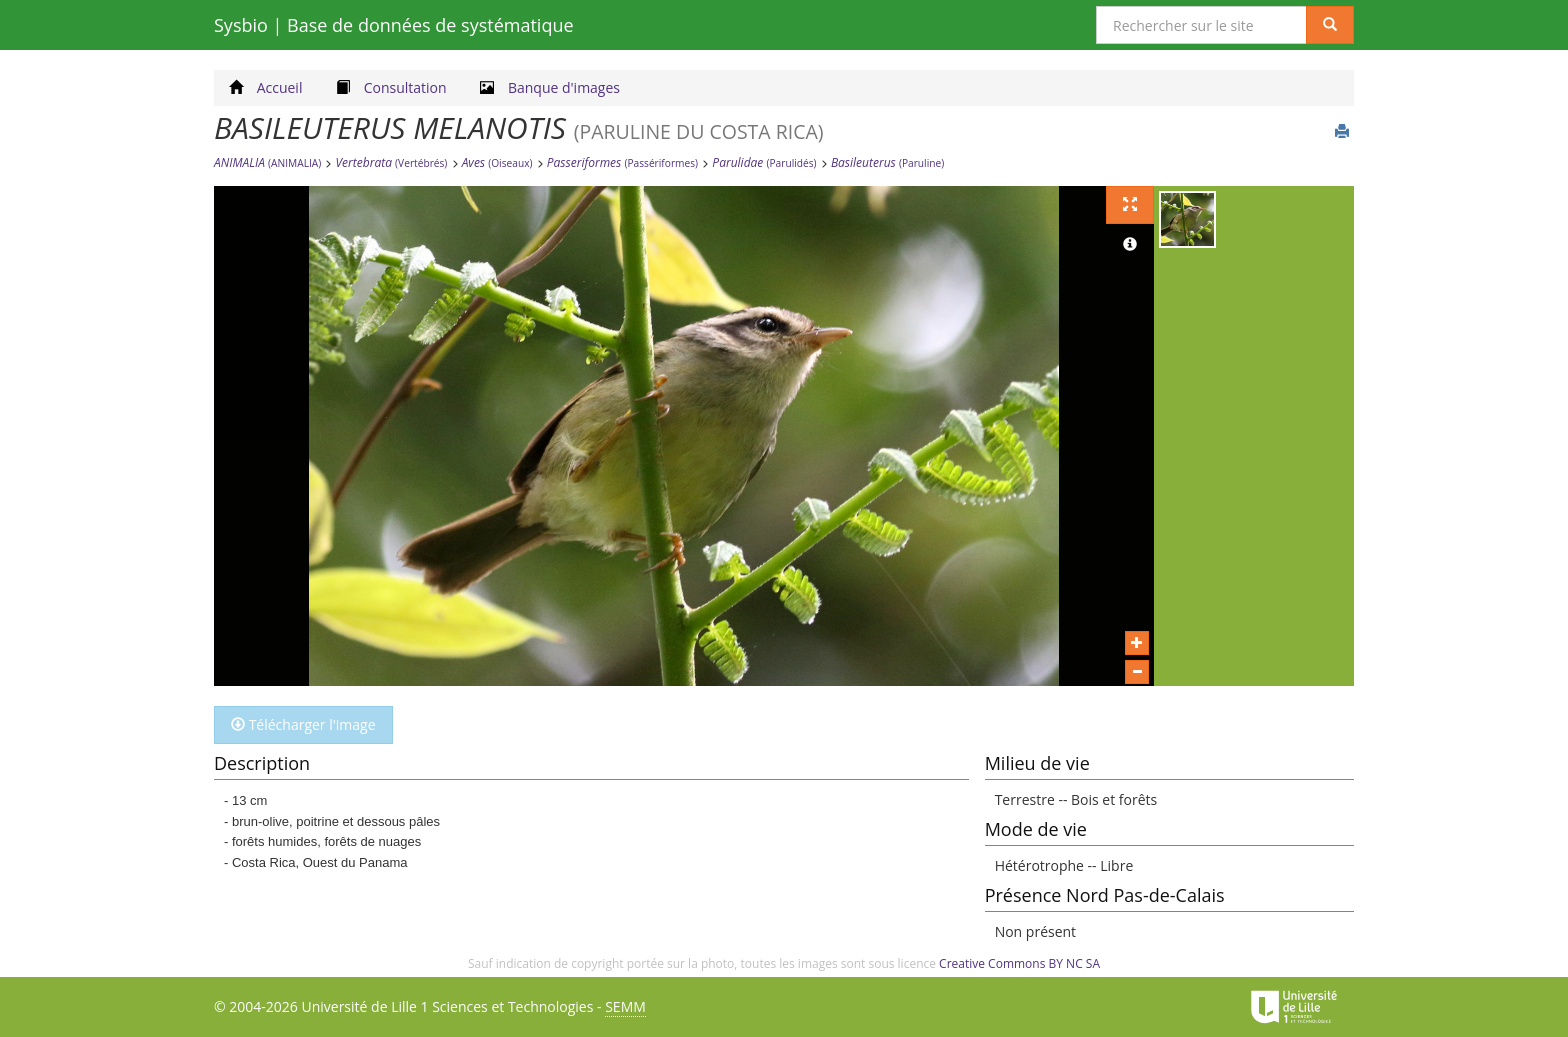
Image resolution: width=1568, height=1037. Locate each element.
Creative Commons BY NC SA (1019, 963)
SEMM (625, 1006)
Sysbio (394, 25)
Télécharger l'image (303, 724)
